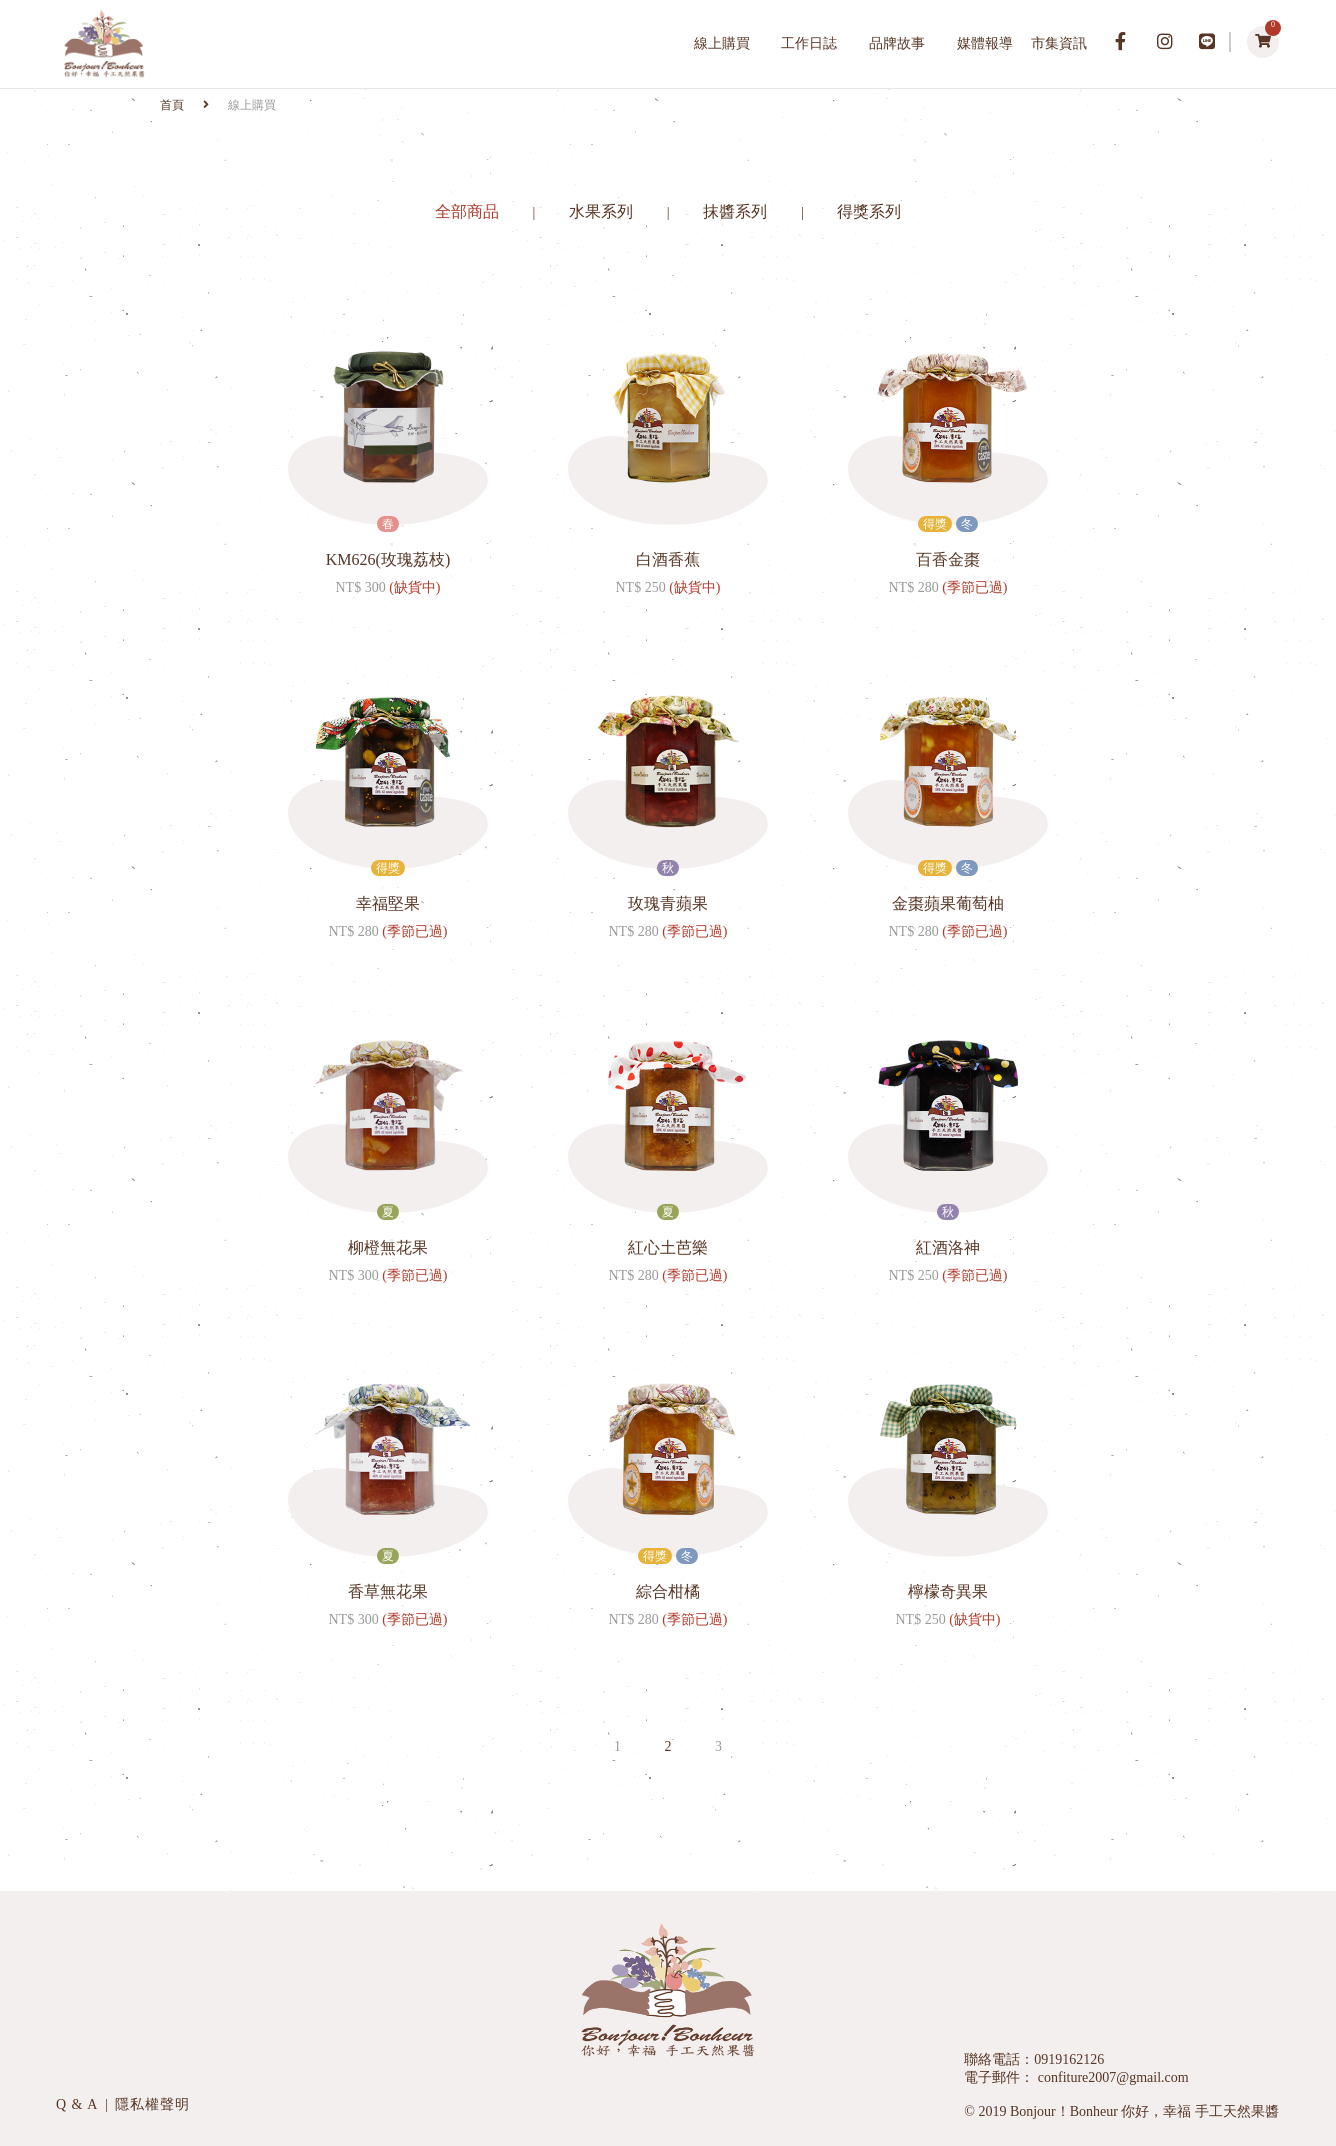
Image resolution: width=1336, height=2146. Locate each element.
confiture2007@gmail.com (1111, 2077)
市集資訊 (1059, 43)
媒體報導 (985, 43)
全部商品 (469, 211)
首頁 (173, 105)
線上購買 (722, 43)
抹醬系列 (737, 211)
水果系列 (603, 211)
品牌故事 (897, 43)
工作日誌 (809, 43)
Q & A (79, 2104)
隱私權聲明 (152, 2104)
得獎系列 (869, 211)
